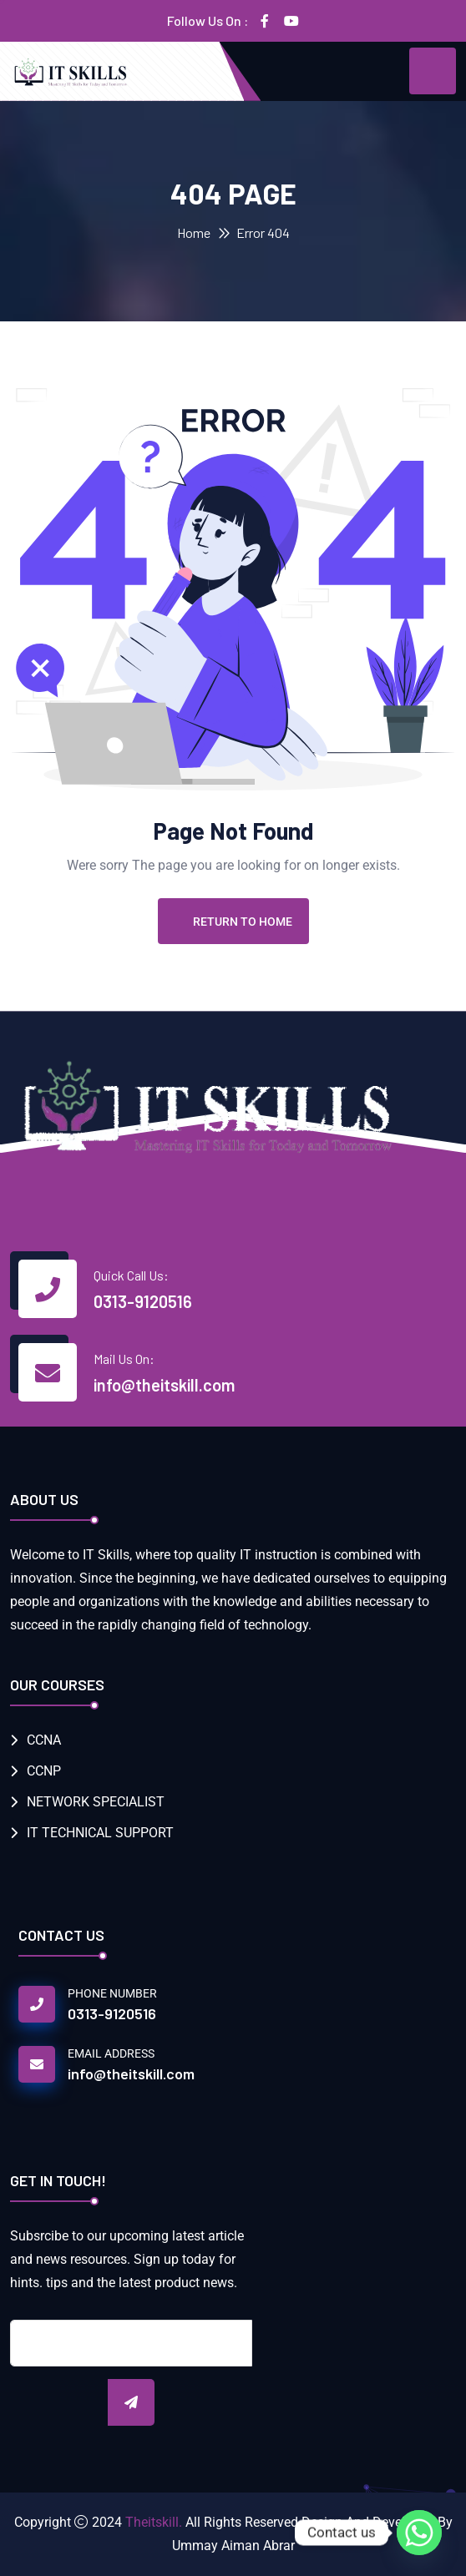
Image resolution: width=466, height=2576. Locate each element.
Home (193, 232)
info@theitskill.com (164, 1385)
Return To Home (233, 921)
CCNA (44, 1740)
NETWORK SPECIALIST (96, 1802)
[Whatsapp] (419, 2532)
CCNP (44, 1771)
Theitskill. (153, 2522)
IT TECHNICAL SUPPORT (100, 1833)
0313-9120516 (143, 1301)
